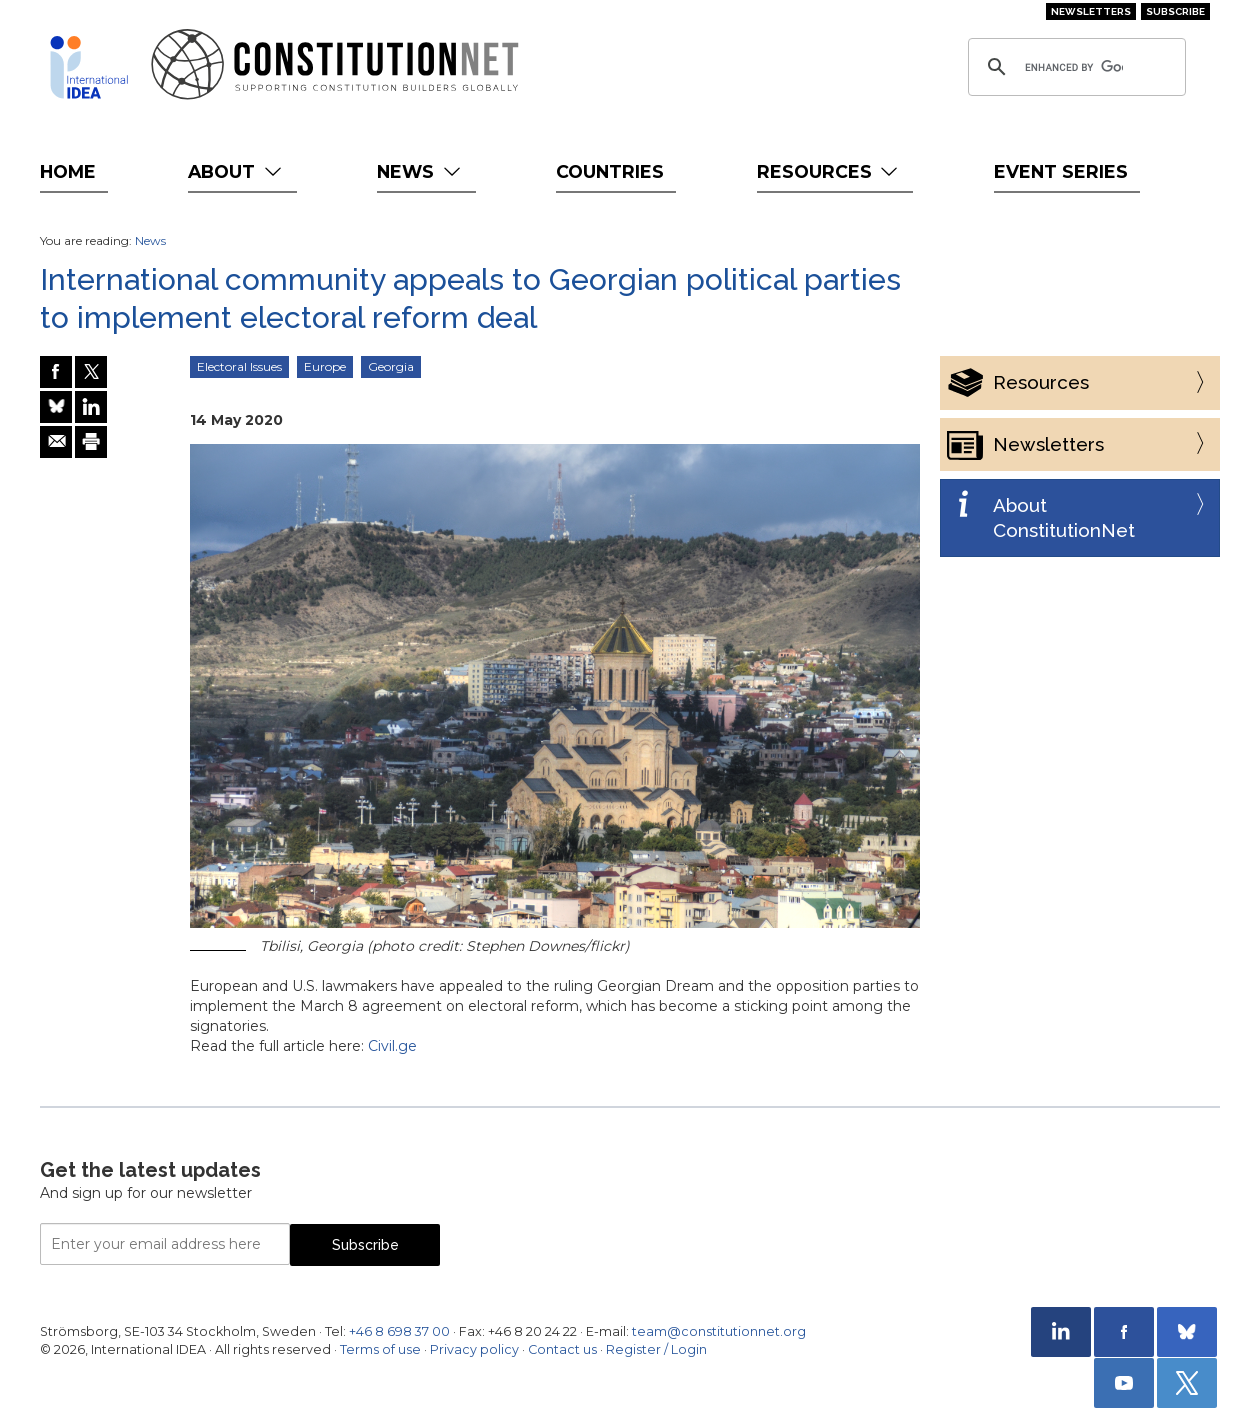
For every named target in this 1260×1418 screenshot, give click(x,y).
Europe (325, 366)
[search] (1074, 67)
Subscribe (1175, 11)
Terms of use (380, 1349)
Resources (829, 171)
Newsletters (1091, 11)
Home (68, 171)
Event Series (1061, 171)
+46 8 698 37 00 (399, 1331)
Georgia (391, 366)
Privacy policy (474, 1349)
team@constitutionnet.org (719, 1331)
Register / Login (656, 1349)
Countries (610, 171)
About (236, 171)
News (420, 171)
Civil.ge (392, 1046)
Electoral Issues (239, 366)
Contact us (562, 1349)
